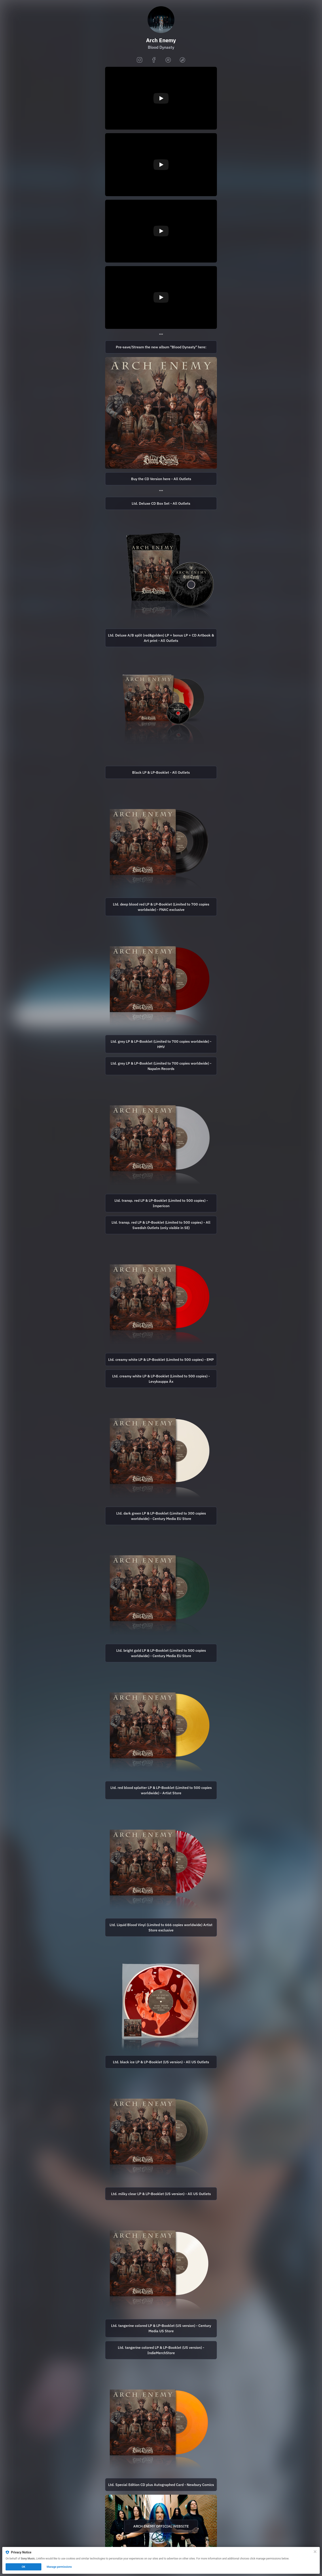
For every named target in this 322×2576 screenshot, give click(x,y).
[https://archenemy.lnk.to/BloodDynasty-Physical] (161, 503)
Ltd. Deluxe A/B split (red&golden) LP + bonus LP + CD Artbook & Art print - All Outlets (161, 638)
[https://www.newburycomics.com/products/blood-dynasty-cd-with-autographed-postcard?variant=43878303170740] (161, 2484)
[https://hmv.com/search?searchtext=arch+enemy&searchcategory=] (161, 1044)
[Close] (315, 2551)
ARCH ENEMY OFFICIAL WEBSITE (161, 2526)
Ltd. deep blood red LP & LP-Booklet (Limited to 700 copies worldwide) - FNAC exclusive (161, 907)
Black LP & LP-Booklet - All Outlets (161, 772)
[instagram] (139, 60)
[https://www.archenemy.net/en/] (161, 2526)
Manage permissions (59, 2566)
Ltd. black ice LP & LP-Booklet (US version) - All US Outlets (161, 2062)
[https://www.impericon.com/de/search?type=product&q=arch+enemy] (161, 1293)
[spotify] (168, 60)
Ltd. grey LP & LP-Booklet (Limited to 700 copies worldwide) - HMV (161, 1044)
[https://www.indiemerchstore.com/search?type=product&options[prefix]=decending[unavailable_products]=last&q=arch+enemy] (161, 2350)
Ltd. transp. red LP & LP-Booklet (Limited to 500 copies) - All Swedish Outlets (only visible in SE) (161, 1225)
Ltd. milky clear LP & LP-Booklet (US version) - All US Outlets (161, 2193)
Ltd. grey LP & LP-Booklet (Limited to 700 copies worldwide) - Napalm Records (161, 1066)
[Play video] (161, 98)
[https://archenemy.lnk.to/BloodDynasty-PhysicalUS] (161, 478)
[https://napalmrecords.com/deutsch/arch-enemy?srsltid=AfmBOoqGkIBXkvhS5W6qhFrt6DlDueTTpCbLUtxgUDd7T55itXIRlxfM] (161, 1066)
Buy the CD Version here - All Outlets (161, 479)
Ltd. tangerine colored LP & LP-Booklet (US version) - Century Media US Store (161, 2328)
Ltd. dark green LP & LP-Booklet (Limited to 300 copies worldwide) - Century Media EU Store (161, 1516)
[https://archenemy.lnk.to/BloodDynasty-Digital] (161, 346)
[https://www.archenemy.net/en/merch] (161, 1790)
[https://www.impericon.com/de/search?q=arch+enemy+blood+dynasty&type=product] (161, 1203)
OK (23, 2566)
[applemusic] (182, 60)
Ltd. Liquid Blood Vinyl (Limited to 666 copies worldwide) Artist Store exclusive (161, 1927)
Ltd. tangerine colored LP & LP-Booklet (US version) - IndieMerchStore (161, 2350)
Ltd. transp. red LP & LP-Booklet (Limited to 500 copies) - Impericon (161, 1203)
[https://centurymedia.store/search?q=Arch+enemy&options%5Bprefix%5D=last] (161, 2328)
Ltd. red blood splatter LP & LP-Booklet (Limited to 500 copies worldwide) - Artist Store (161, 1790)
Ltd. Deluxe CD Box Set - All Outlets (161, 503)
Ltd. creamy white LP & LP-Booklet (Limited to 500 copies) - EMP (161, 1359)
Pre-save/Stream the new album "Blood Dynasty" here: (161, 347)
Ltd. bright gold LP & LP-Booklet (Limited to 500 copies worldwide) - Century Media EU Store (161, 1653)
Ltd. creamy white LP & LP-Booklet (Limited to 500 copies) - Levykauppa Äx (161, 1379)
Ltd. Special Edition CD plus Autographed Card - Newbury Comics (161, 2484)
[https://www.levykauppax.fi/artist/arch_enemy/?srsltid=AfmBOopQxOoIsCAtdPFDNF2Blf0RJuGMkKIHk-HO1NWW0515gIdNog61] (161, 1379)
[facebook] (154, 60)
